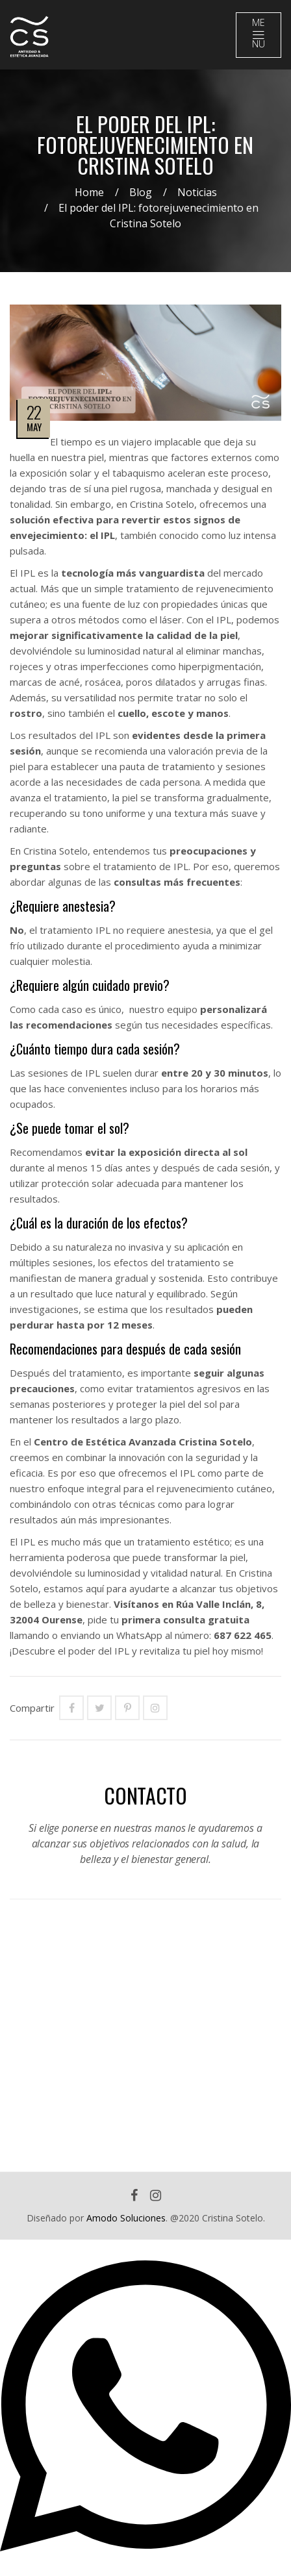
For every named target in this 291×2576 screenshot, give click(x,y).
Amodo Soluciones (126, 2218)
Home (89, 192)
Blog (140, 192)
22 (34, 412)
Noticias (197, 192)
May (34, 426)
